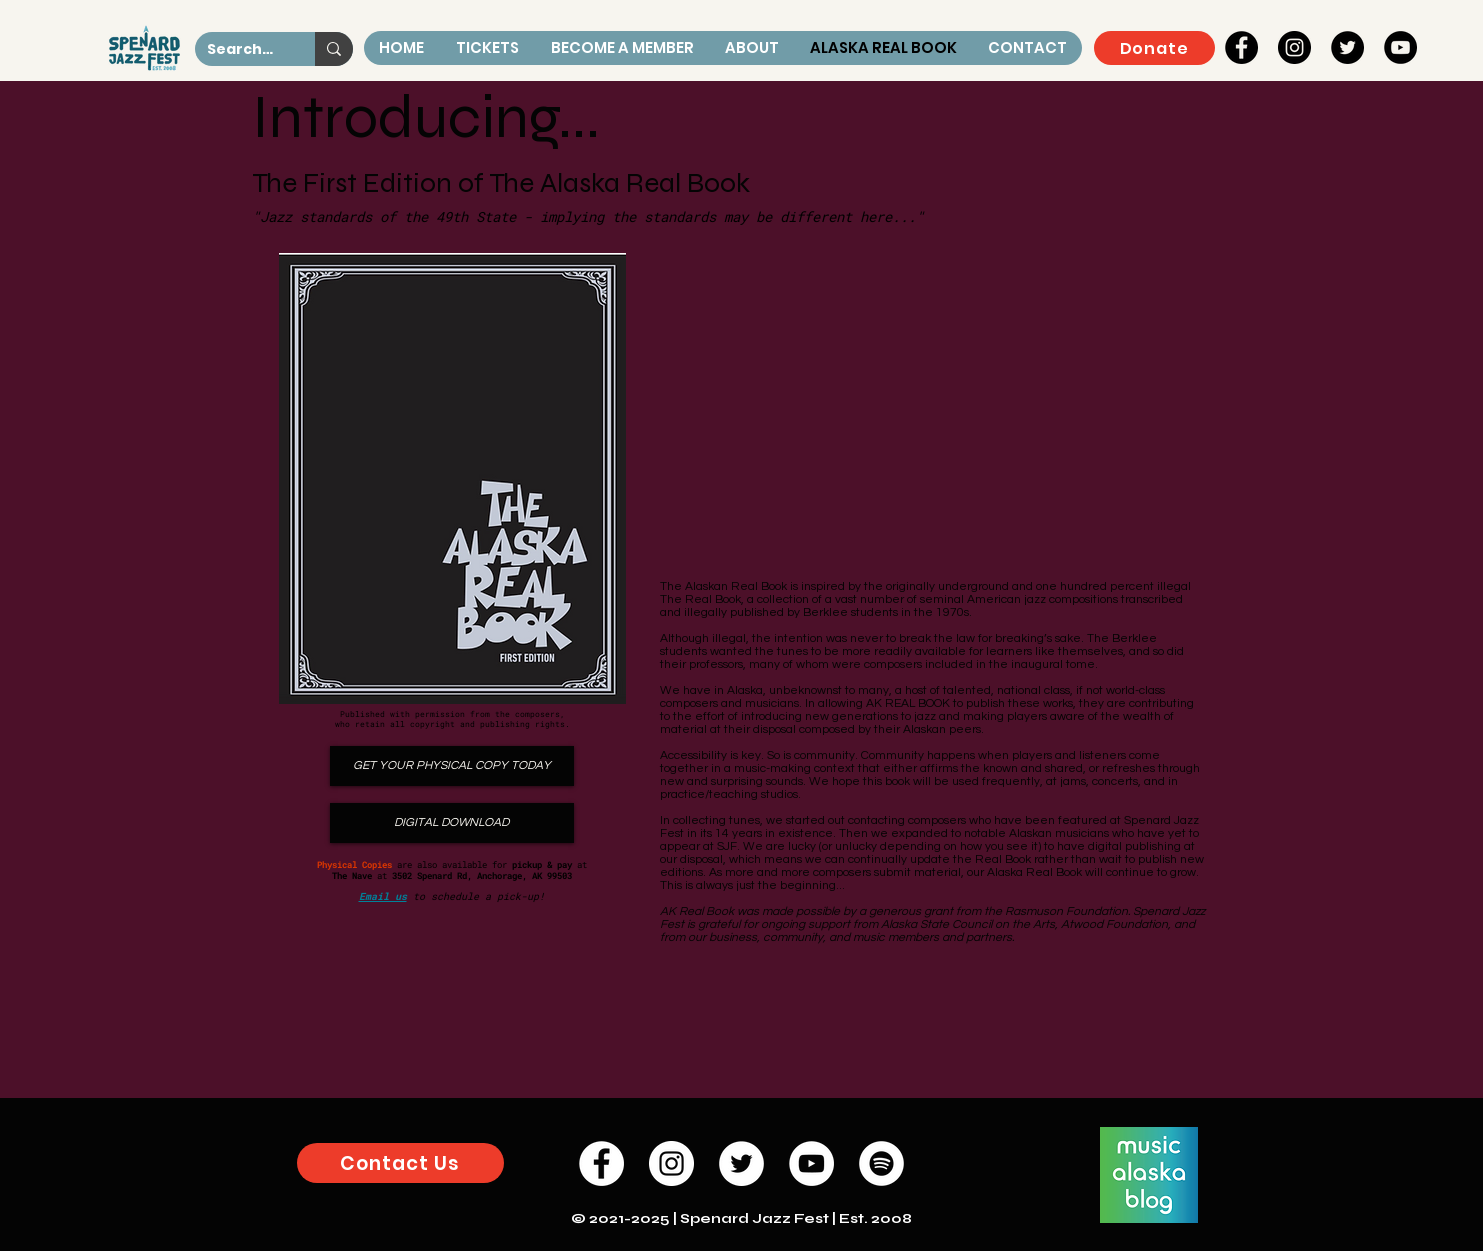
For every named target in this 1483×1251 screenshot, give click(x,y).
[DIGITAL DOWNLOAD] (452, 823)
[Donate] (1154, 48)
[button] (751, 48)
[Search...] (240, 50)
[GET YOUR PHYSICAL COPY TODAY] (452, 766)
